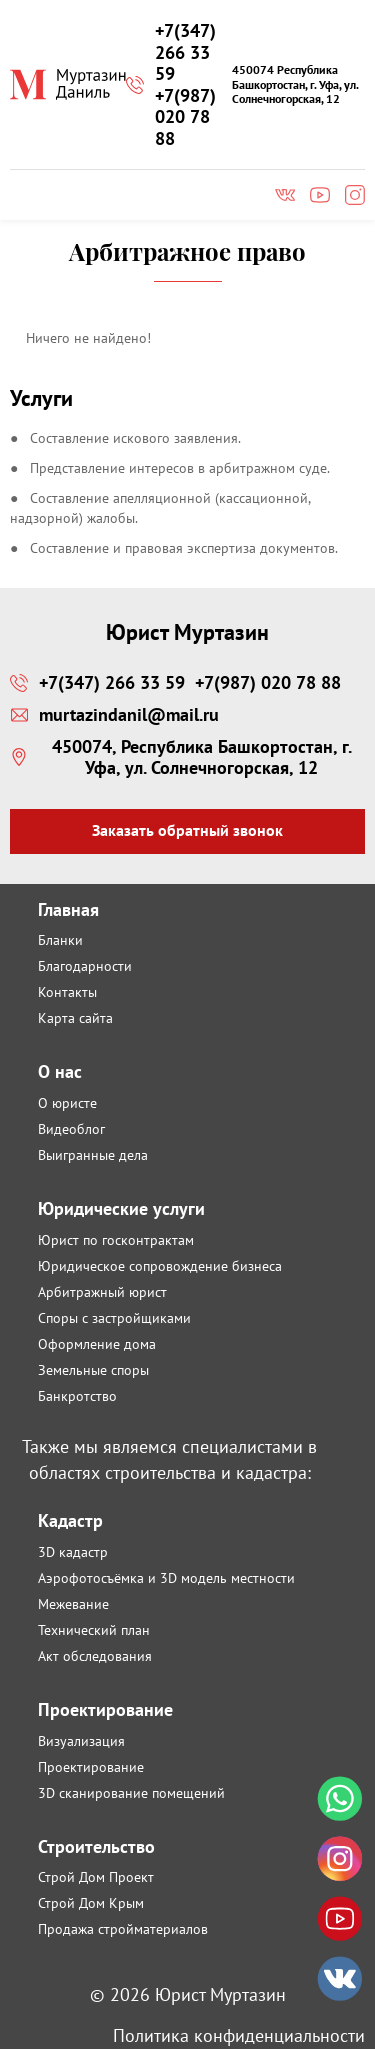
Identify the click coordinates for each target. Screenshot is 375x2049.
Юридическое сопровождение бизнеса (160, 1266)
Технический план (94, 1630)
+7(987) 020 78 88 (185, 117)
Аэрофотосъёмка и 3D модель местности (166, 1578)
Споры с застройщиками (114, 1318)
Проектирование (91, 1767)
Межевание (73, 1604)
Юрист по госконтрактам (116, 1240)
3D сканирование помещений (131, 1793)
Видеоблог (71, 1129)
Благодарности (85, 966)
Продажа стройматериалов (123, 1929)
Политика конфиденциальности (239, 2035)
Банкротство (77, 1396)
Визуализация (81, 1741)
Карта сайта (75, 1018)
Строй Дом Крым (91, 1903)
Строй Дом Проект (96, 1877)
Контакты (67, 992)
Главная (68, 909)
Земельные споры (93, 1370)
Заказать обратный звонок (187, 830)
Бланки (60, 940)
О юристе (67, 1103)
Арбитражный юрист (102, 1292)
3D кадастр (73, 1552)
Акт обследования (95, 1656)
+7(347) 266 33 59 (185, 52)
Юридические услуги (121, 1208)
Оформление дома (97, 1344)
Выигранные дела (93, 1155)
